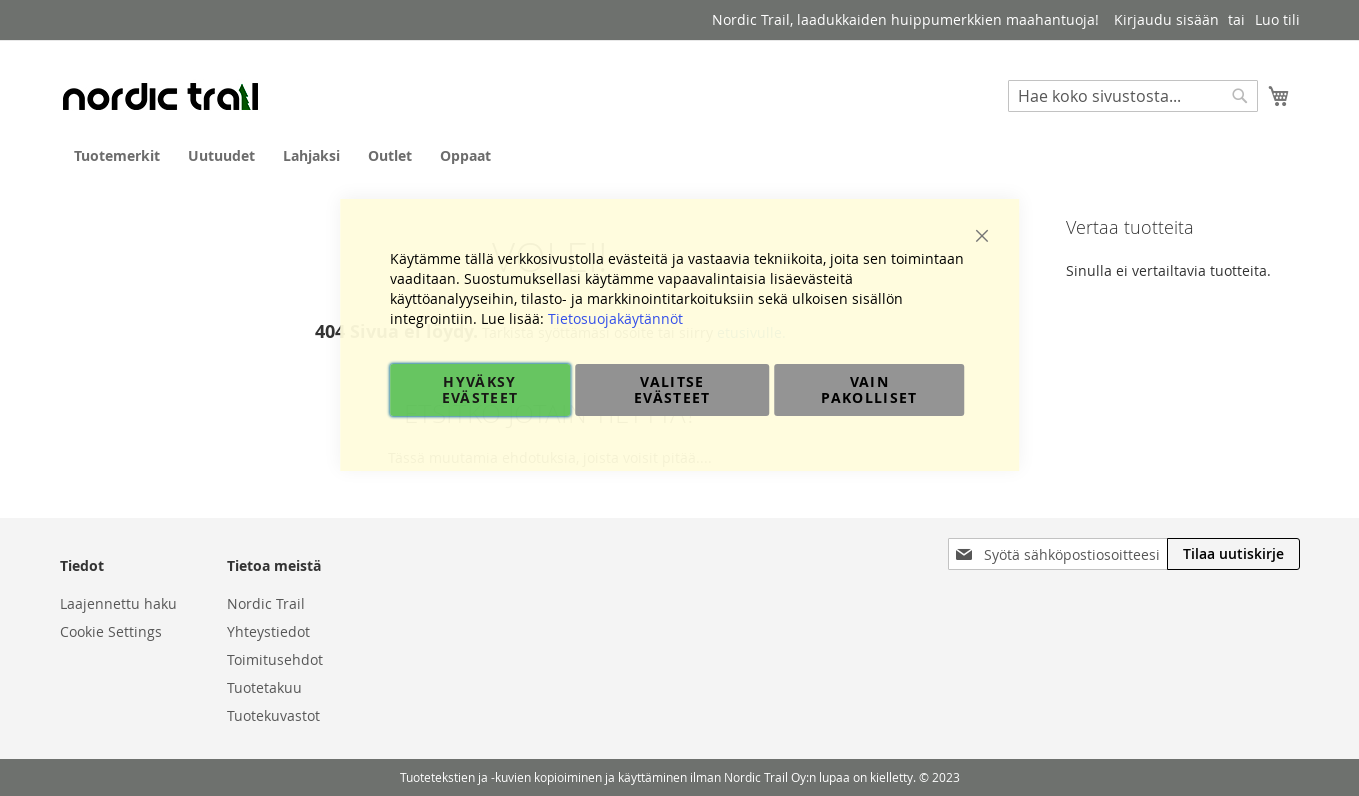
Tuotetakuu (264, 687)
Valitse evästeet (672, 389)
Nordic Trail (266, 603)
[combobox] (1133, 96)
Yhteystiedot (268, 631)
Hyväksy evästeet (480, 389)
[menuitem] (117, 155)
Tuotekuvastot (273, 715)
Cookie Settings (111, 631)
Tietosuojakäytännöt (615, 318)
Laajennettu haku (118, 603)
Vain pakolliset (869, 389)
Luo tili (1277, 19)
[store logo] (160, 96)
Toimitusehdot (275, 659)
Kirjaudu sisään (1166, 19)
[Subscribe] (1233, 554)
